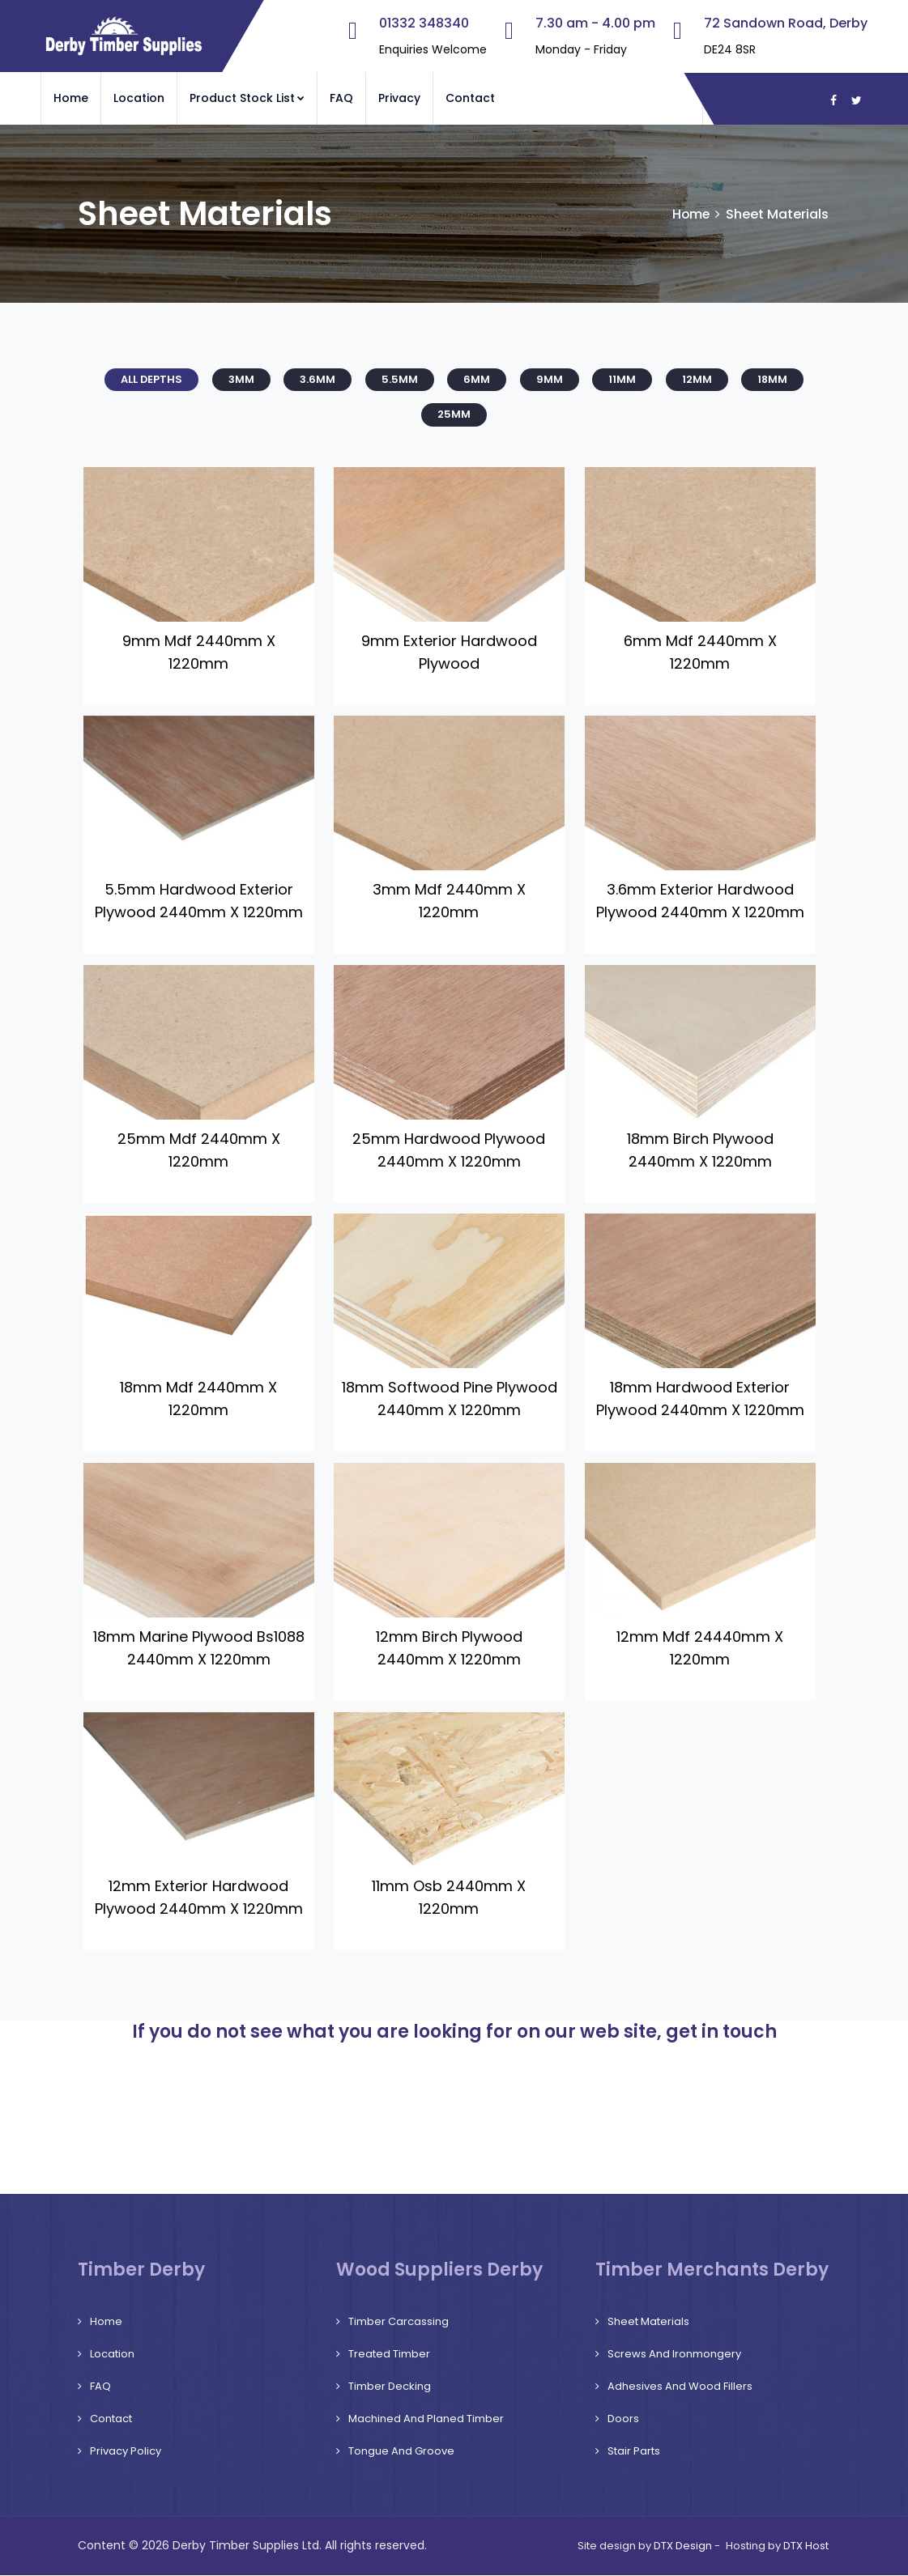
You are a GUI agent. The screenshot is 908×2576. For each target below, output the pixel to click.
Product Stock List (247, 98)
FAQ (341, 98)
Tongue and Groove (401, 2451)
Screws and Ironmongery (674, 2354)
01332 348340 (424, 23)
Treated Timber (389, 2354)
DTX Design (683, 2546)
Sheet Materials (648, 2322)
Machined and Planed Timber (426, 2419)
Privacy (399, 98)
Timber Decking (389, 2387)
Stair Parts (633, 2451)
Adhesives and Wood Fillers (679, 2387)
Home (70, 98)
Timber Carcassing (398, 2322)
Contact (470, 98)
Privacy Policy (125, 2451)
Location (138, 98)
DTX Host (806, 2546)
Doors (623, 2419)
